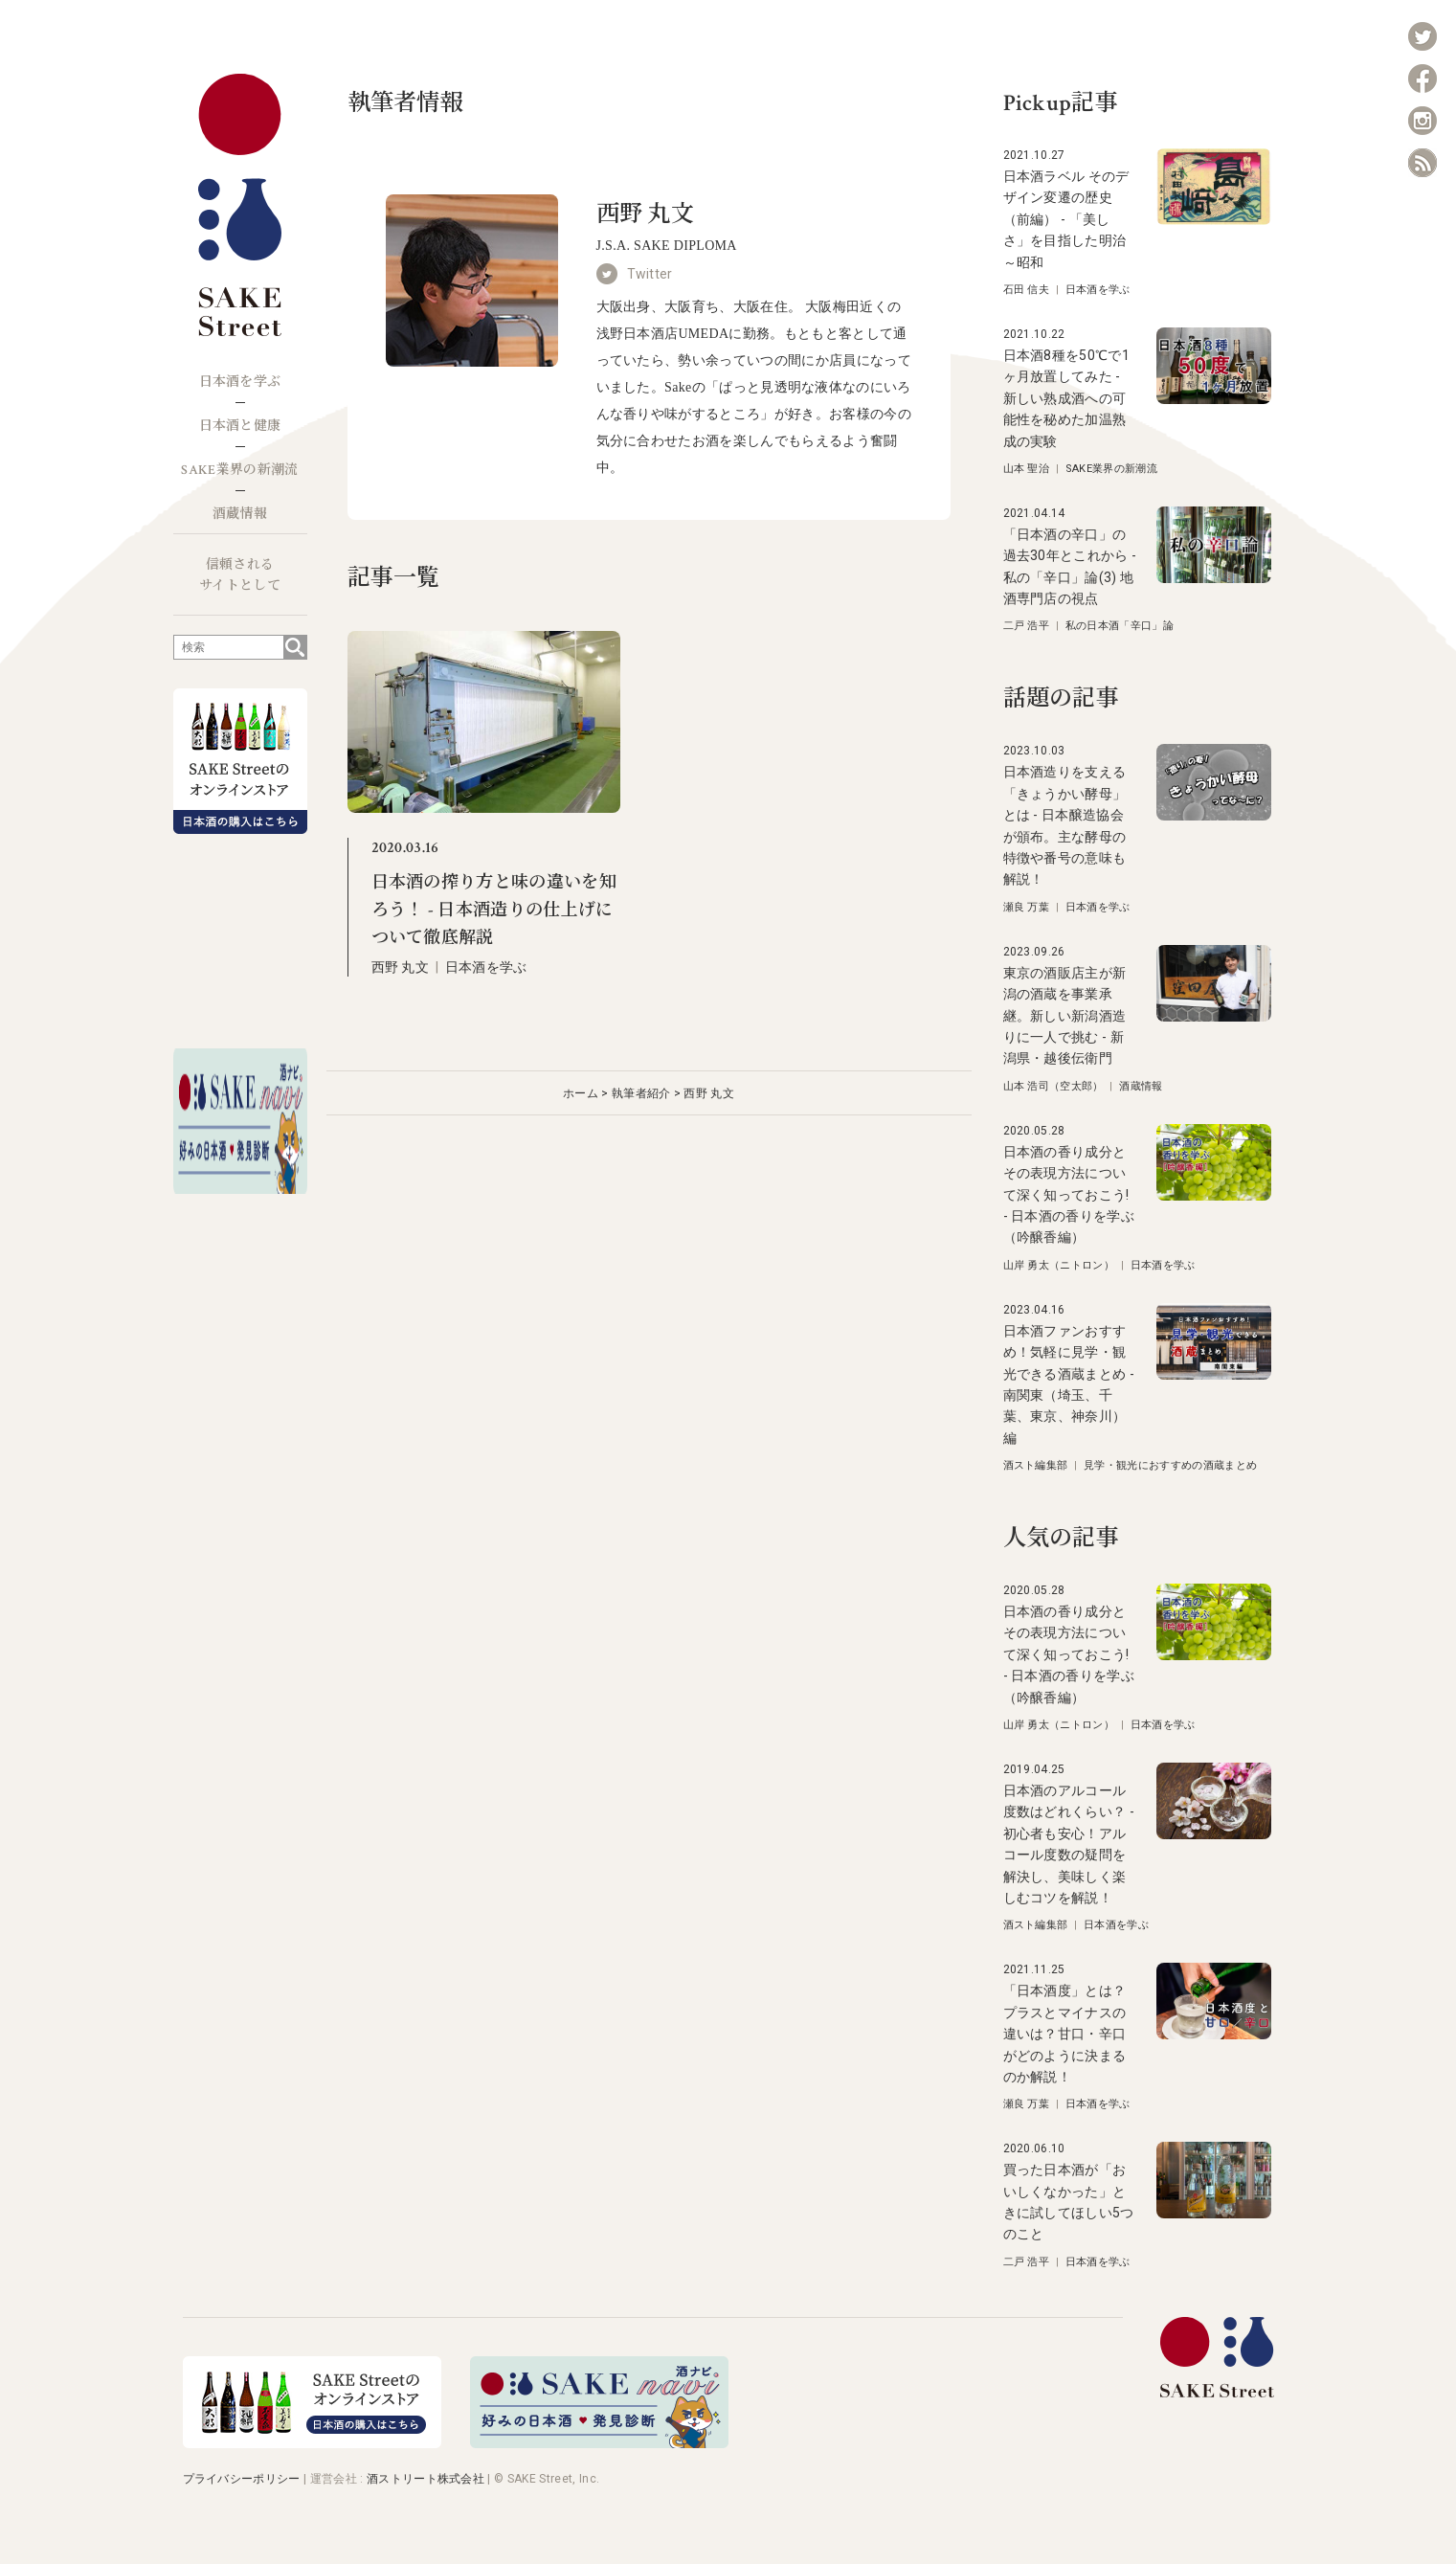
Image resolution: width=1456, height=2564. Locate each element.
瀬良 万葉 (1026, 907)
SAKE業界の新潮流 (239, 470)
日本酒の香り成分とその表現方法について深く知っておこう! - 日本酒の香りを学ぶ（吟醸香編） (1069, 1195)
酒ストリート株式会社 (425, 2478)
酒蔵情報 (240, 514)
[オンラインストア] (312, 2443)
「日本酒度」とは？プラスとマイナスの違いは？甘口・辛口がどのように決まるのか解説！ (1065, 2033)
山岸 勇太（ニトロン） (1059, 1265)
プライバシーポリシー (242, 2478)
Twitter (650, 273)
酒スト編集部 (1035, 1465)
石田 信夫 (1026, 289)
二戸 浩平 (1026, 625)
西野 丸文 (400, 967)
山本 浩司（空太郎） (1053, 1086)
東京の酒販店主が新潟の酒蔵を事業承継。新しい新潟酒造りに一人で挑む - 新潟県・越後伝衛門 (1065, 1016)
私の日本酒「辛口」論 (1119, 625)
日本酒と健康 (240, 426)
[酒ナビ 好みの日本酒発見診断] (599, 2443)
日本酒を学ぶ (240, 382)
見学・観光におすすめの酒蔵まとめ (1170, 1465)
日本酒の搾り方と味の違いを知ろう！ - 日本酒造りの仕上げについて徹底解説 (493, 910)
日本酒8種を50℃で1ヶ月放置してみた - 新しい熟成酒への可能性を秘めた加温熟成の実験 (1067, 398)
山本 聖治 (1026, 468)
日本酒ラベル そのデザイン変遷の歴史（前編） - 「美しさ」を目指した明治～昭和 (1066, 219)
